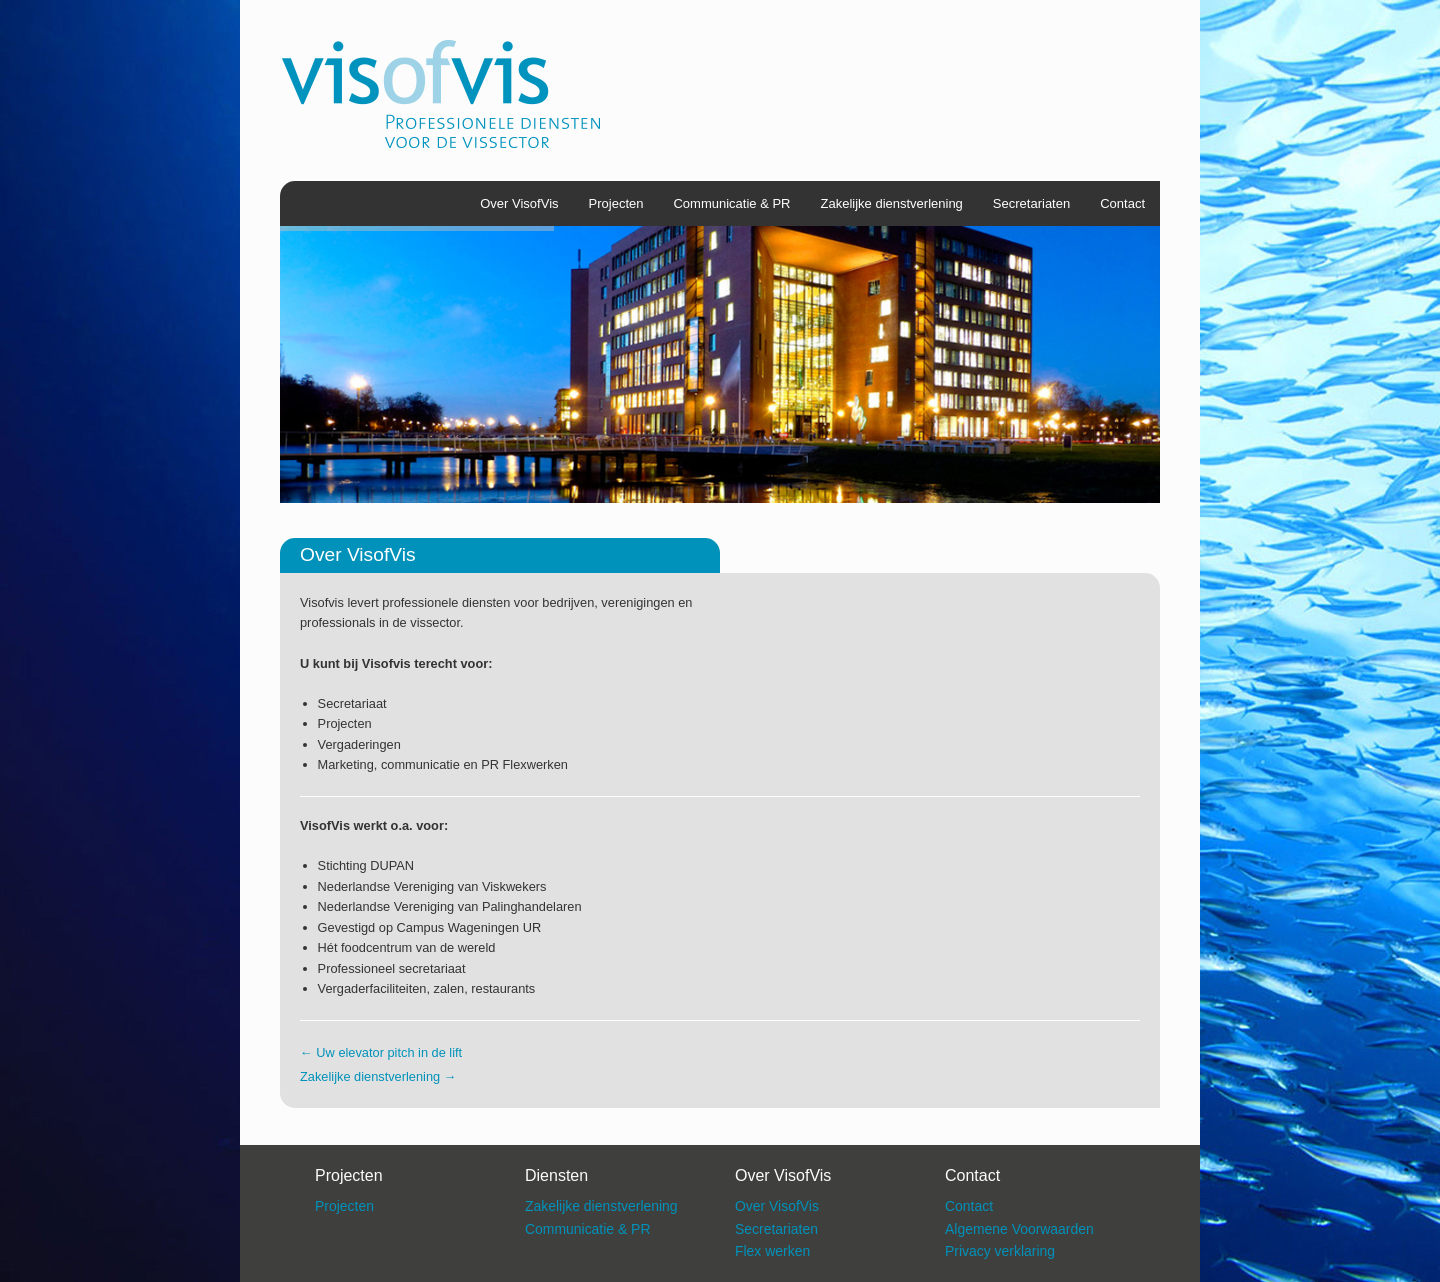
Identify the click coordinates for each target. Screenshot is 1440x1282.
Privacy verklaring (1000, 1251)
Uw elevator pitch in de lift (381, 1052)
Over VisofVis (519, 203)
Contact (1122, 203)
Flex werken (772, 1251)
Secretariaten (1031, 203)
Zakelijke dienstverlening (892, 203)
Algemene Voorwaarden (1019, 1229)
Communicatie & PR (731, 203)
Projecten (616, 203)
